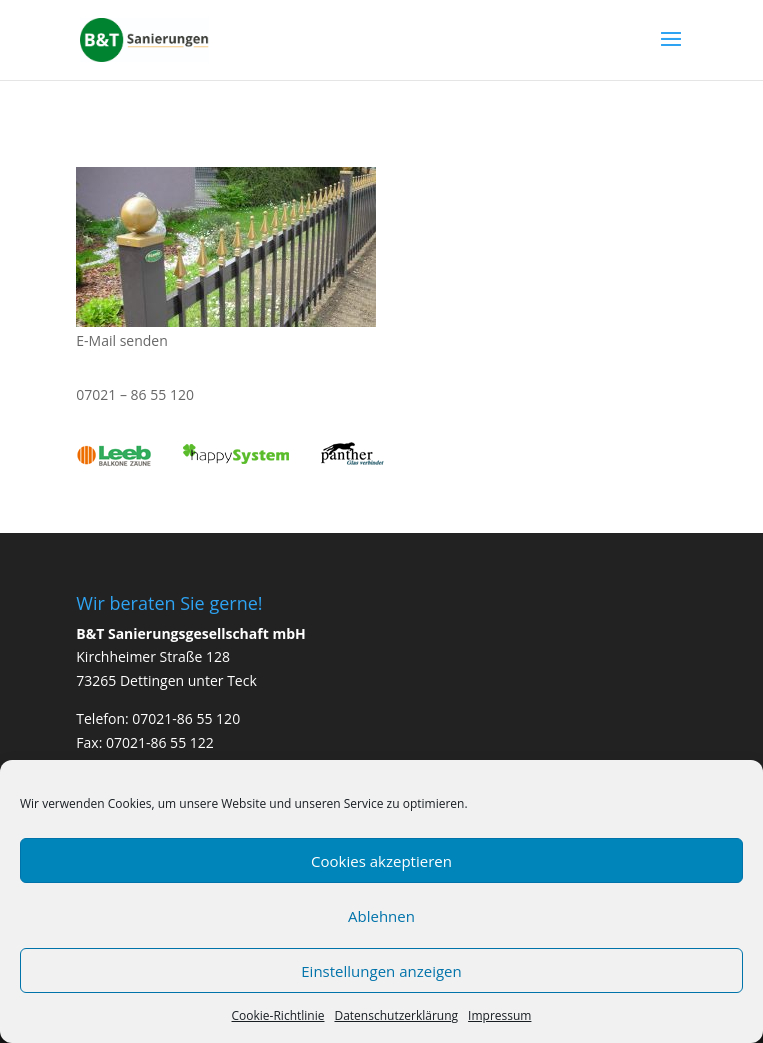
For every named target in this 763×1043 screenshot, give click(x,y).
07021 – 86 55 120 (135, 394)
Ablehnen (381, 916)
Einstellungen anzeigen (381, 971)
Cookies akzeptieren (381, 861)
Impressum (499, 1015)
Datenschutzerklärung (396, 1015)
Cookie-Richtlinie (278, 1015)
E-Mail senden (122, 340)
